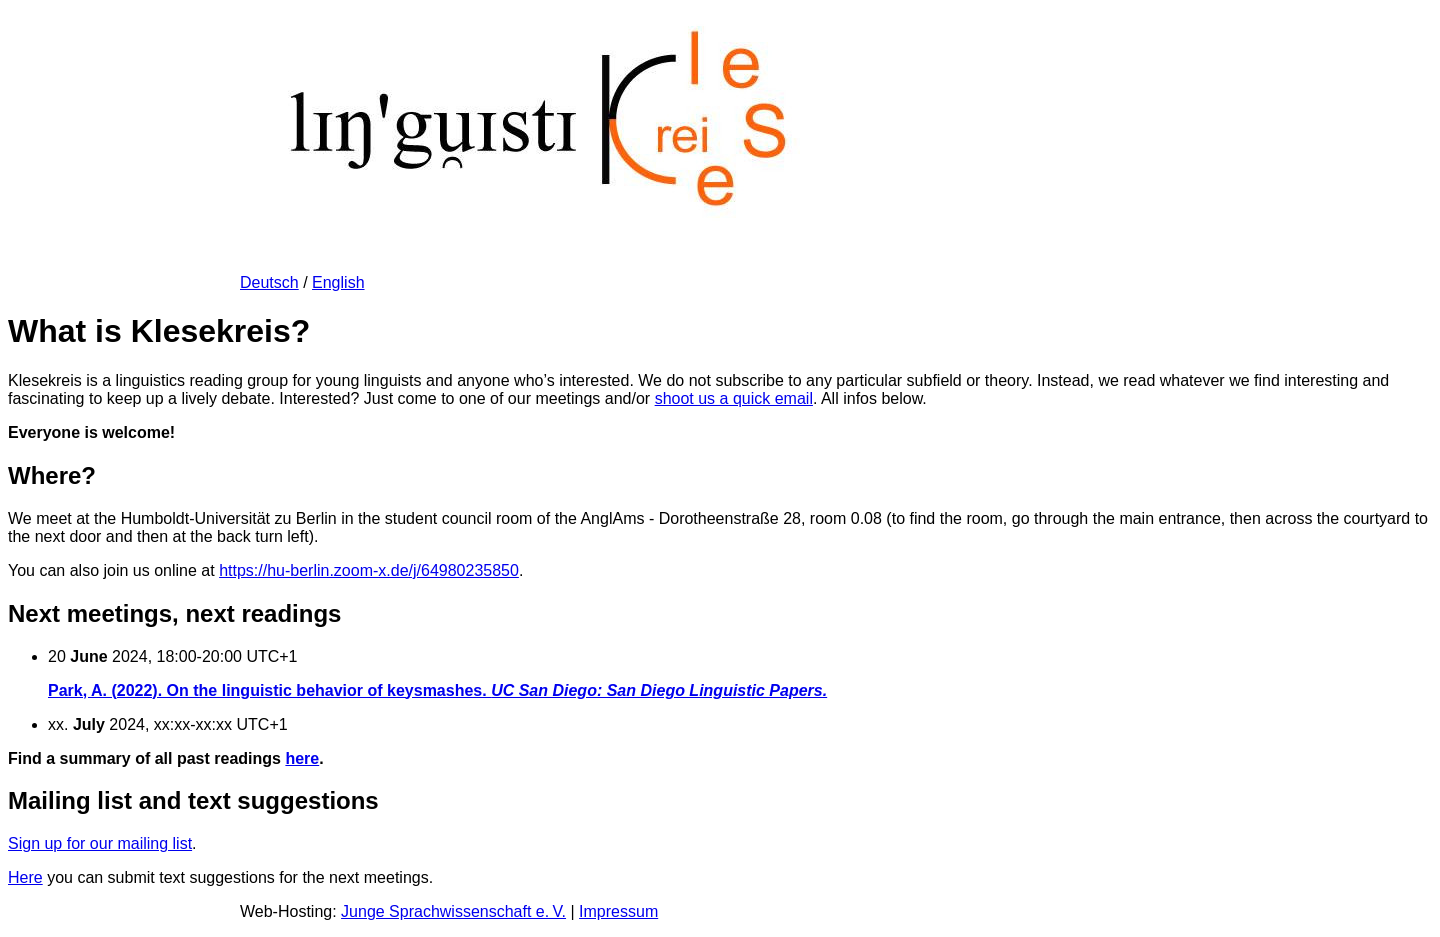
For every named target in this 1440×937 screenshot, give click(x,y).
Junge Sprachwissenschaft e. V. (453, 911)
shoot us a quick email (734, 398)
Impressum (618, 911)
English (338, 282)
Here (25, 877)
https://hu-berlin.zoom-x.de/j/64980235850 (369, 570)
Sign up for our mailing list (100, 843)
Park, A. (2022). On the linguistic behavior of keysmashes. (437, 690)
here (302, 758)
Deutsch (269, 282)
